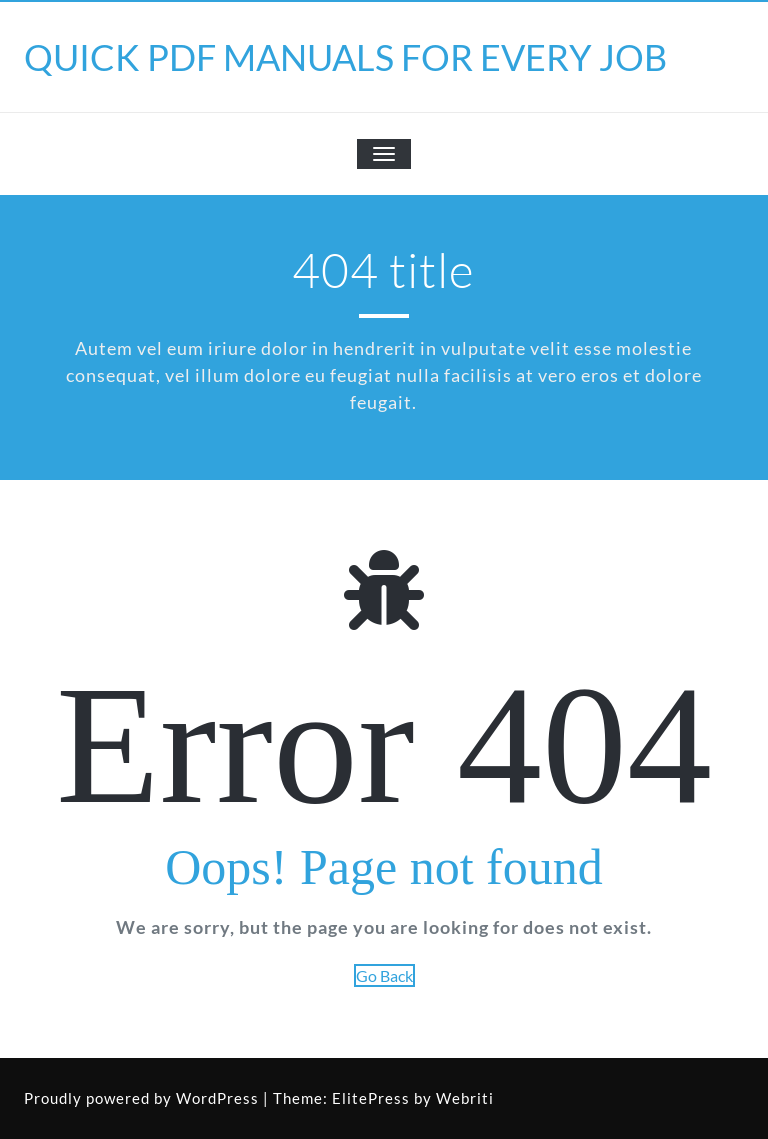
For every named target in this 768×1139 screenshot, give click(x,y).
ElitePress (371, 1098)
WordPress (217, 1098)
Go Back (384, 975)
